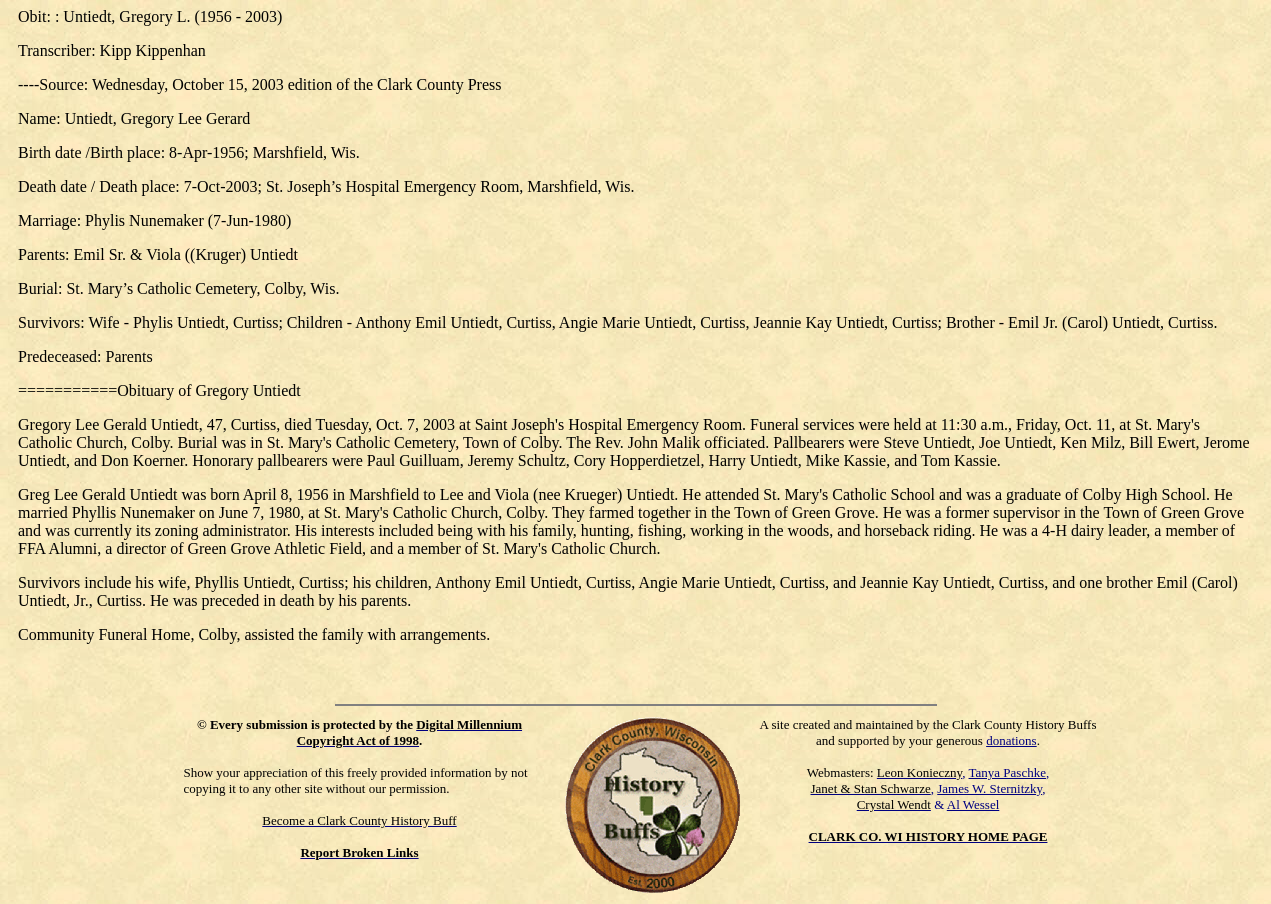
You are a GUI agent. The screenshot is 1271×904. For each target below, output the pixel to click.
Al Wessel (973, 804)
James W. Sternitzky (989, 788)
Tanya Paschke (1007, 772)
